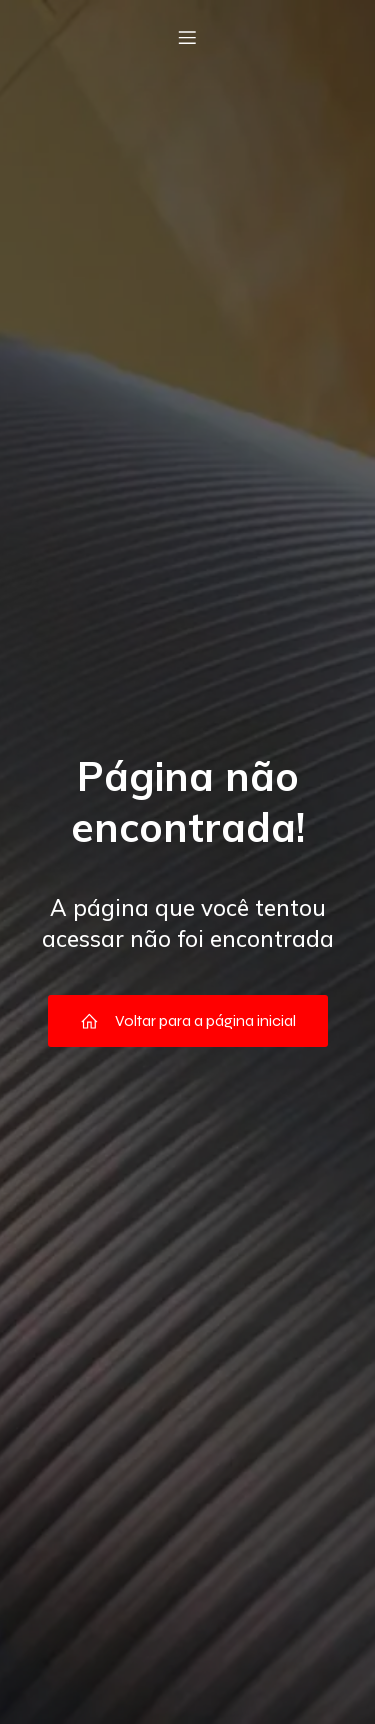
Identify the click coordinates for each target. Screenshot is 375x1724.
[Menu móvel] (188, 37)
